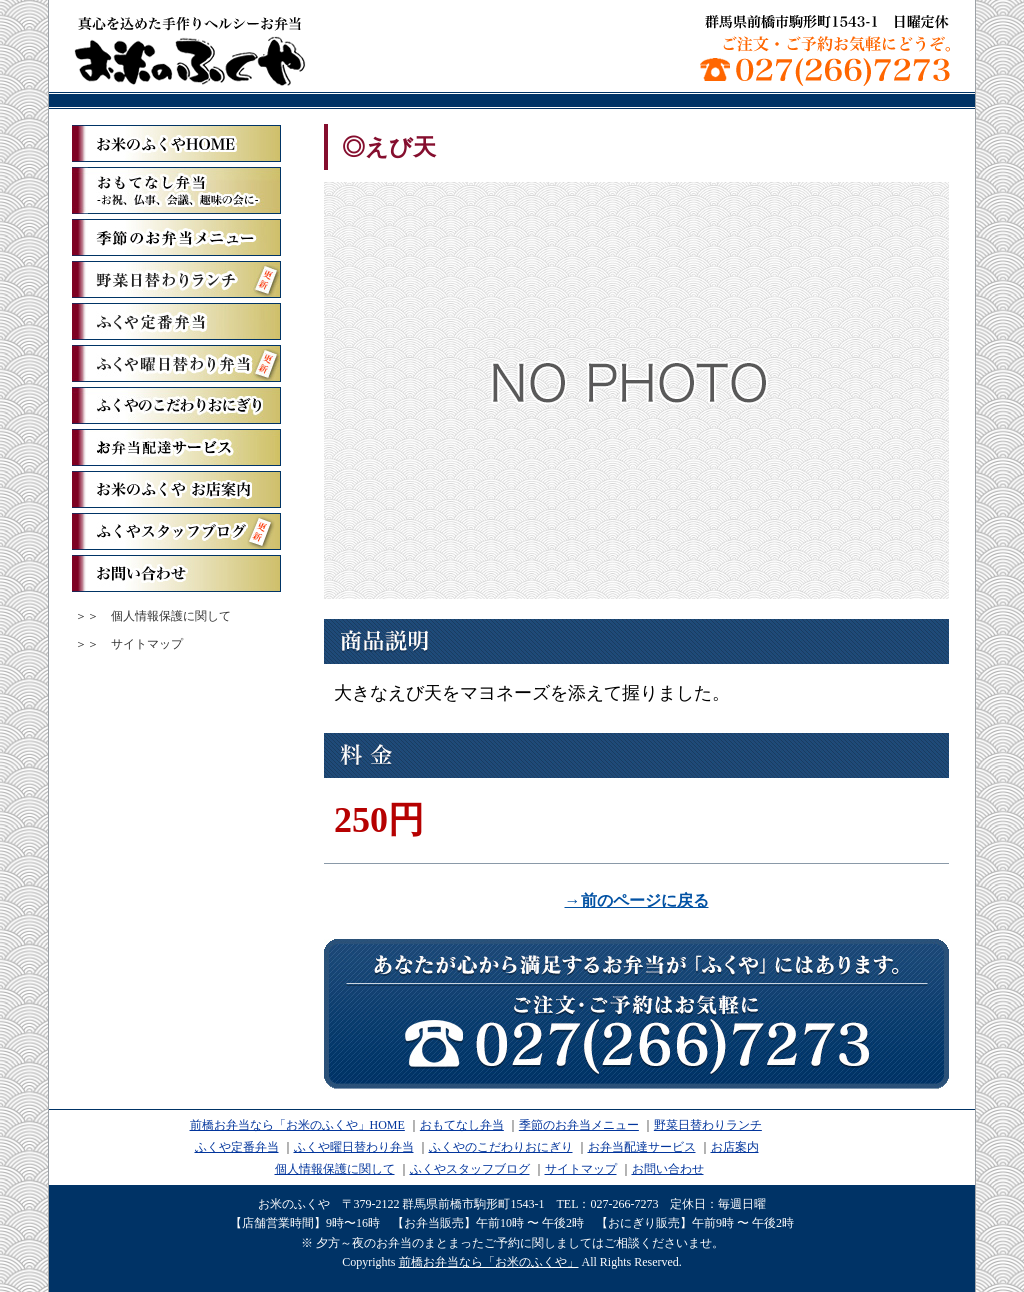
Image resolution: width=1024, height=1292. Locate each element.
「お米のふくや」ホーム (176, 143)
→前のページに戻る (637, 900)
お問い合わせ (176, 573)
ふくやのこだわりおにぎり (176, 405)
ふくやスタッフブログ (176, 531)
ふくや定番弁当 (176, 321)
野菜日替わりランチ (176, 279)
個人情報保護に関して (171, 616)
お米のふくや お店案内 (176, 489)
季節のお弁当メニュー (176, 237)
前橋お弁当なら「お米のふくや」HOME (297, 1125)
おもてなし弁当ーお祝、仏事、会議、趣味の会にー (176, 190)
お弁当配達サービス (176, 447)
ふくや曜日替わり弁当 (176, 363)
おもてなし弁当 (462, 1125)
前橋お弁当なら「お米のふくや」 (190, 50)
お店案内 (735, 1147)
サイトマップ (147, 644)
